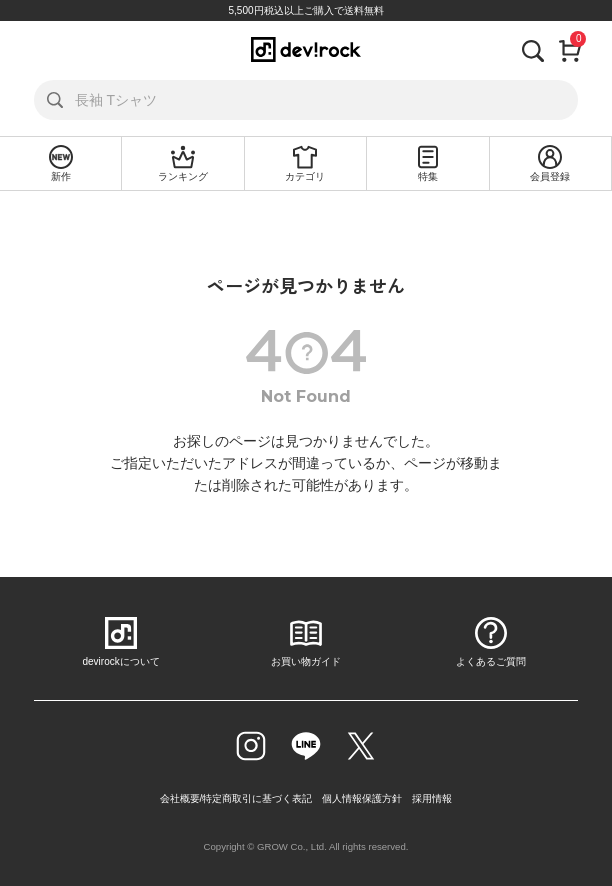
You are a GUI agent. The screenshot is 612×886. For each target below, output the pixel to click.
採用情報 (432, 798)
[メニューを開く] (33, 49)
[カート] (569, 49)
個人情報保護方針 (362, 798)
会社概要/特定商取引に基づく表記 (236, 798)
